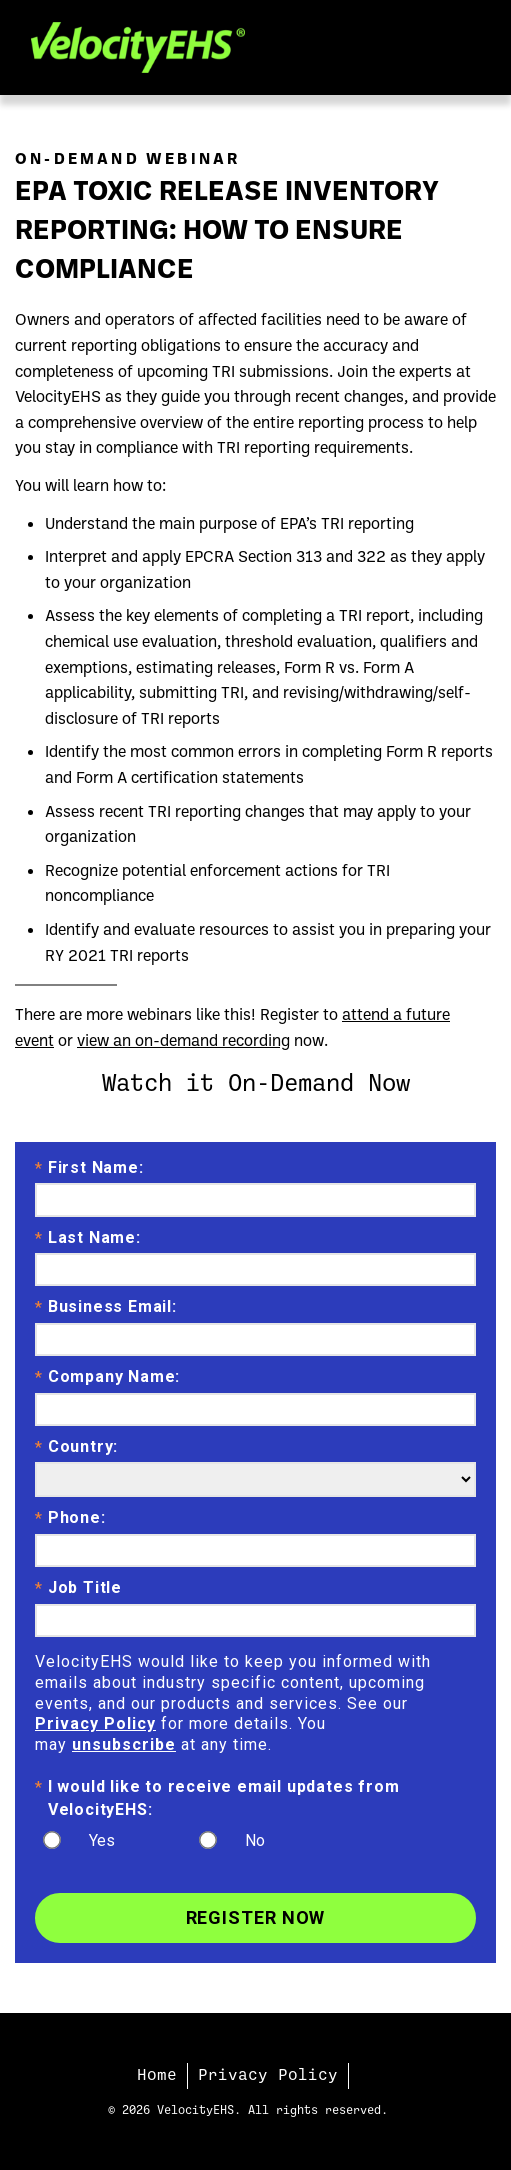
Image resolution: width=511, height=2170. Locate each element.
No (255, 1840)
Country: (76, 1448)
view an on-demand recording (183, 1040)
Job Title (78, 1589)
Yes (102, 1840)
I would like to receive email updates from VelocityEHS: (217, 1797)
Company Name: (107, 1378)
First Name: (89, 1169)
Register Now (256, 1917)
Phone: (70, 1519)
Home (157, 2075)
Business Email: (106, 1308)
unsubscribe (124, 1744)
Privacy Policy (95, 1723)
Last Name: (88, 1239)
